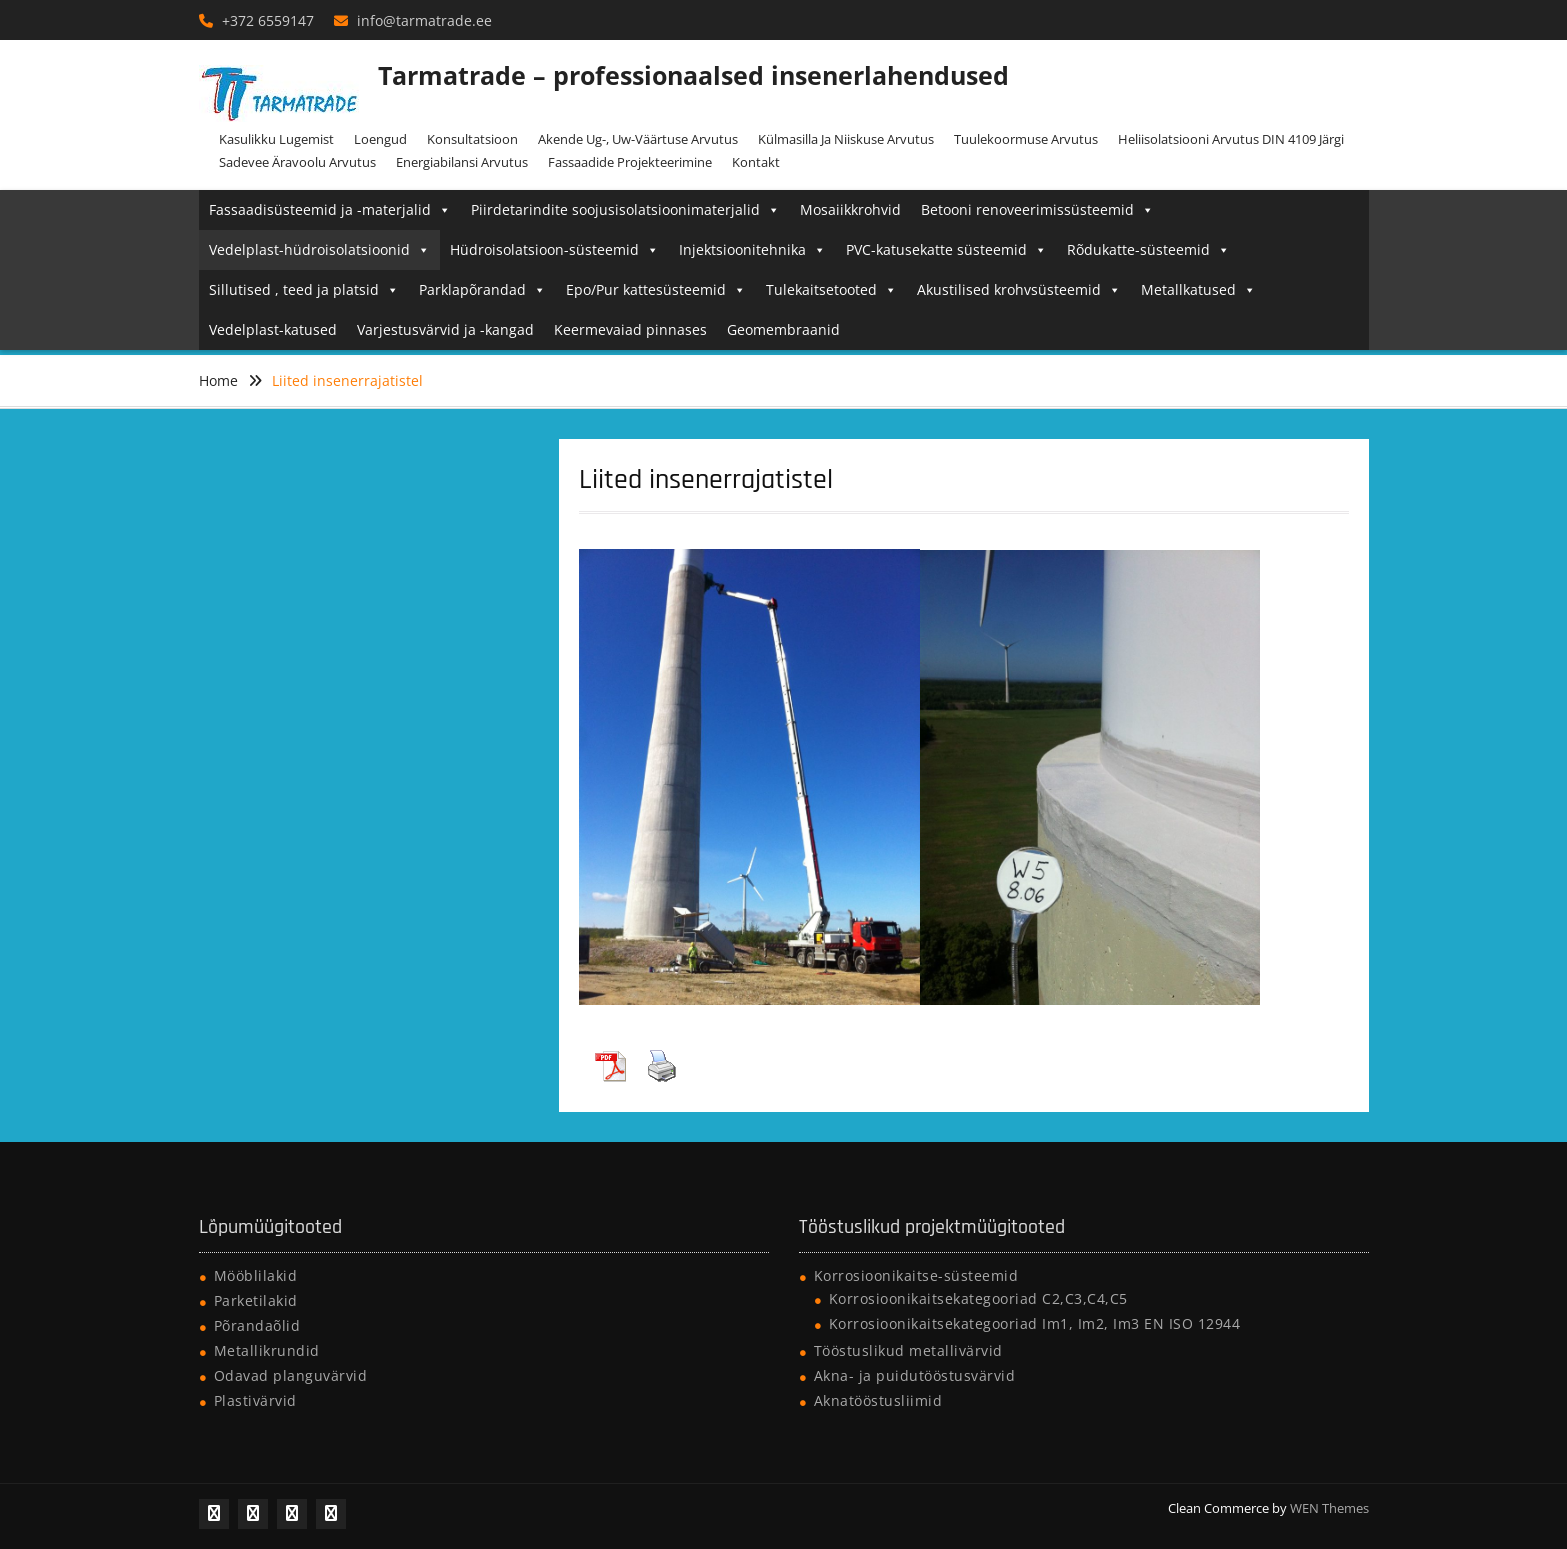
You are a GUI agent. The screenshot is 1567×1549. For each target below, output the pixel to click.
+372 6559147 (268, 20)
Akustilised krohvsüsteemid (1019, 289)
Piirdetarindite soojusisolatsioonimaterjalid (625, 209)
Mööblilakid (256, 1275)
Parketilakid (256, 1300)
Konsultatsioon (472, 139)
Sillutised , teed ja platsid (304, 289)
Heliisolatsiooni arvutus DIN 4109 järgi (1231, 139)
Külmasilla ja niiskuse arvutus (846, 139)
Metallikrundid (267, 1350)
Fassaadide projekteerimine (630, 162)
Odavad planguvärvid (291, 1375)
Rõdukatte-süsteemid (1148, 249)
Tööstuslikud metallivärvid (908, 1350)
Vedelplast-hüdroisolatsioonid (319, 249)
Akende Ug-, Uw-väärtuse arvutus (638, 139)
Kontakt (756, 162)
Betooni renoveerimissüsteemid (1037, 209)
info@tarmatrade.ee (424, 20)
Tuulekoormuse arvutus (1026, 139)
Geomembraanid (783, 329)
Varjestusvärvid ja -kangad (445, 329)
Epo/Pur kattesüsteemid (656, 289)
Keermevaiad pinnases (630, 329)
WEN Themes (1329, 1508)
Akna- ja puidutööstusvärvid (915, 1375)
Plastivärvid (255, 1400)
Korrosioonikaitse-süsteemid (916, 1275)
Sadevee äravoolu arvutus (297, 162)
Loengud (380, 139)
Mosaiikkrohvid (850, 209)
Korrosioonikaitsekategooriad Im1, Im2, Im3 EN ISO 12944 (1035, 1323)
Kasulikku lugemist (276, 139)
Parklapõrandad (482, 289)
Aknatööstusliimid (878, 1400)
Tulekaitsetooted (831, 289)
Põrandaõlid (257, 1325)
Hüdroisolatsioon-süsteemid (554, 249)
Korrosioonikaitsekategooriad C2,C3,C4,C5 (978, 1298)
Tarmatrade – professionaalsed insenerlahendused (693, 75)
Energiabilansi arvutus (462, 162)
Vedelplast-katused (273, 329)
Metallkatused (1198, 289)
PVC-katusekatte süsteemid (946, 249)
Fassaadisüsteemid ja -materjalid (330, 209)
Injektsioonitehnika (752, 249)
